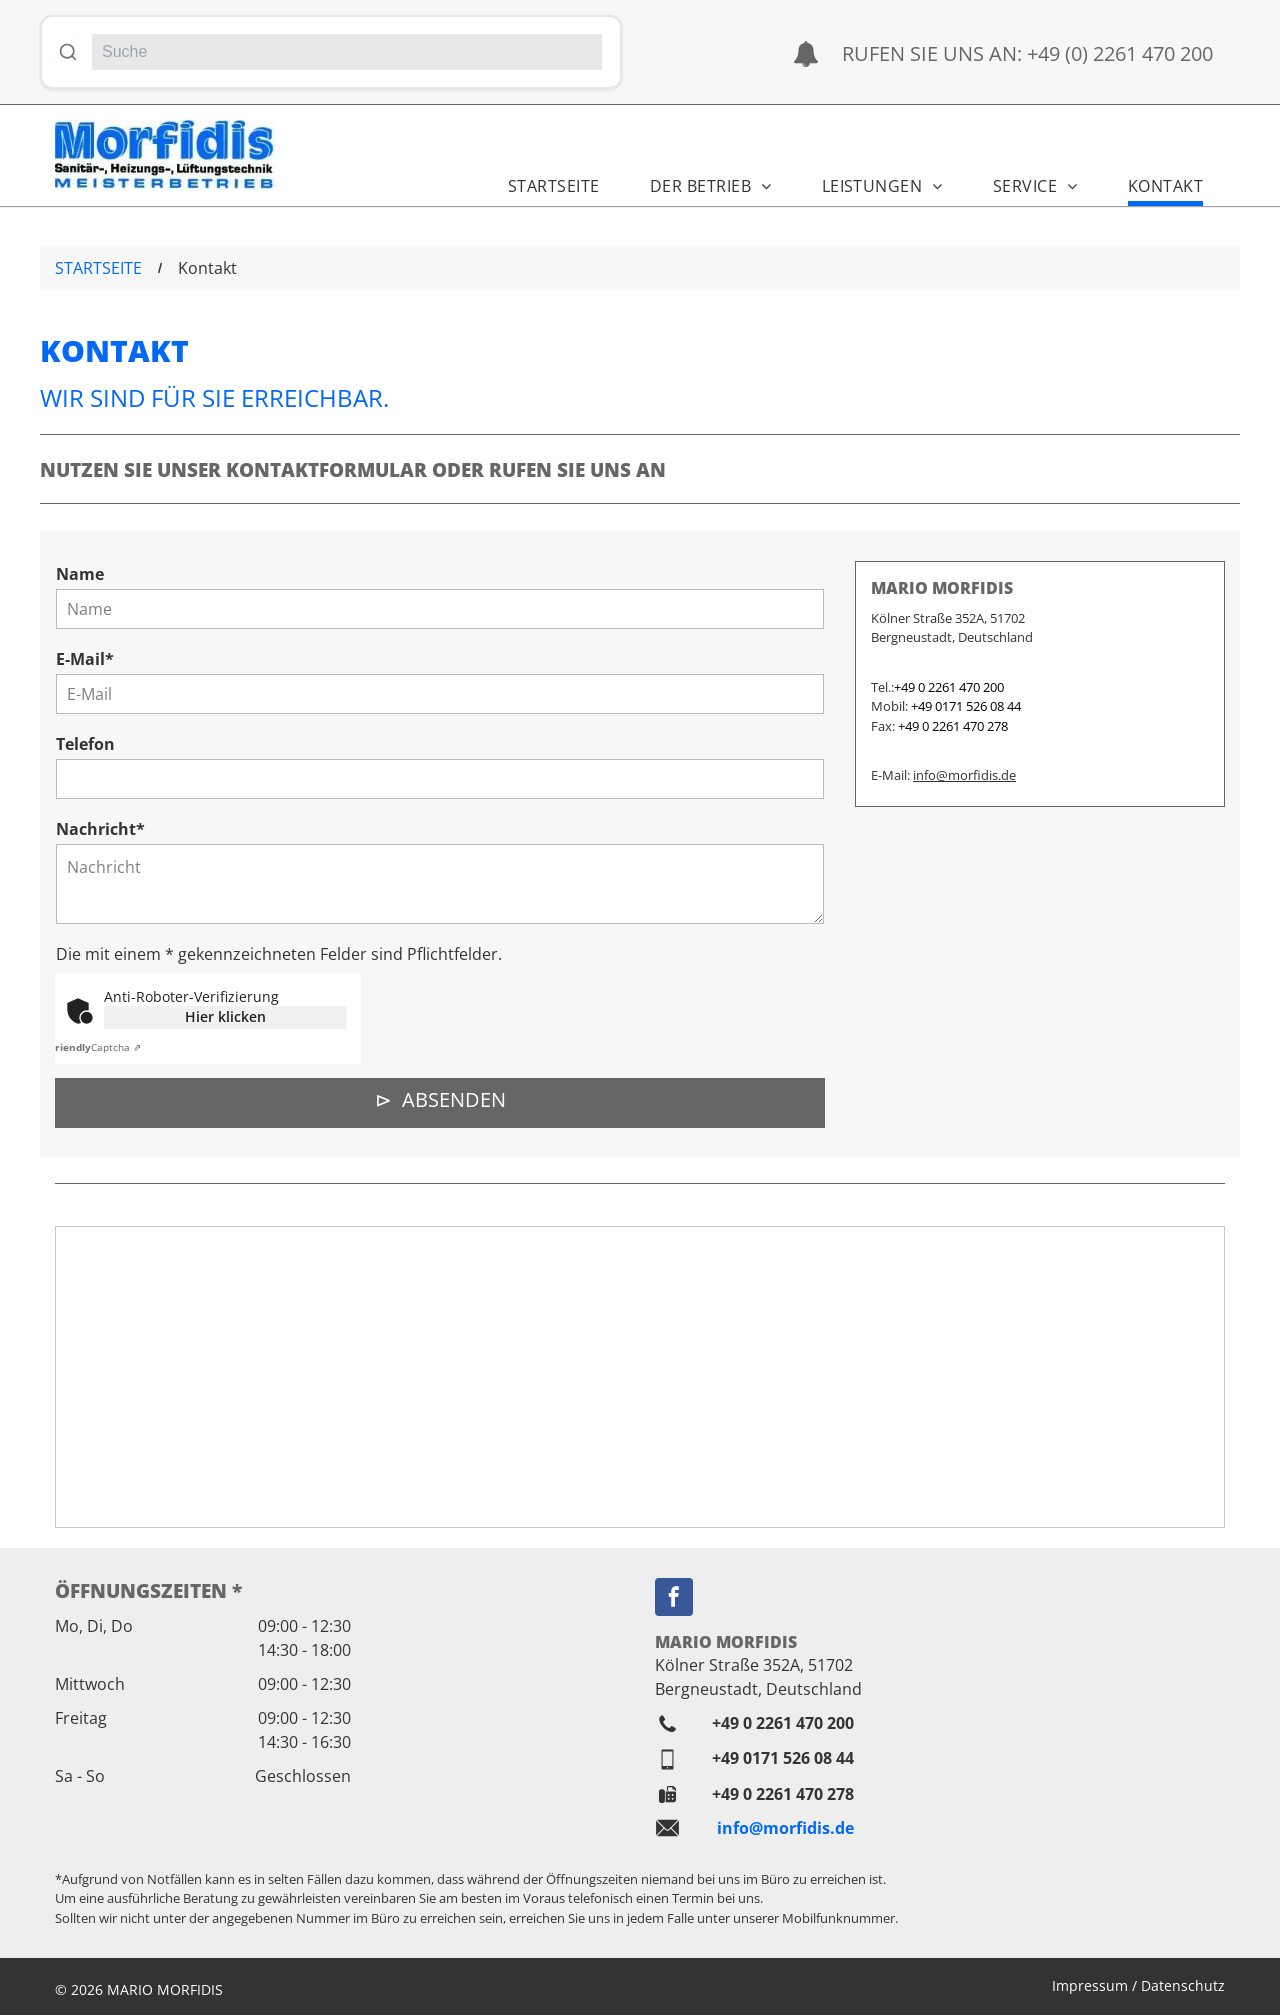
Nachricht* (100, 829)
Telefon (85, 744)
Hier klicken (225, 1016)
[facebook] (674, 1599)
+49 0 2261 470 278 (783, 1794)
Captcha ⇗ (95, 1047)
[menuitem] (544, 179)
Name (80, 574)
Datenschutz (1183, 1985)
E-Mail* (85, 659)
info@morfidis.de (964, 775)
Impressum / (1094, 1985)
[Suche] (347, 52)
